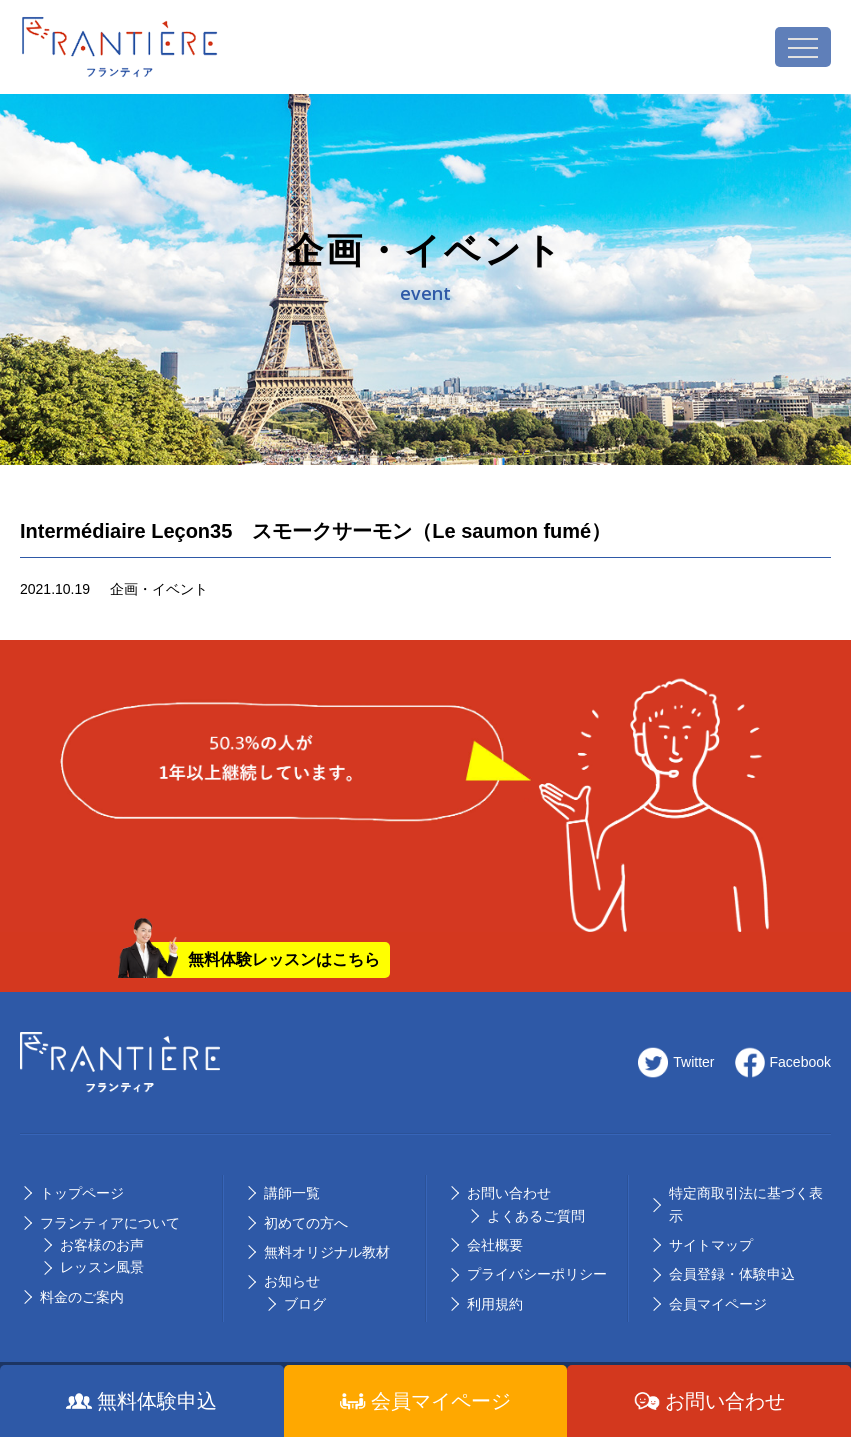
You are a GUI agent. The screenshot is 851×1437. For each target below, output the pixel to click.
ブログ (305, 1304)
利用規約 (495, 1304)
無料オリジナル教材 (327, 1252)
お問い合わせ (509, 1193)
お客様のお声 (102, 1245)
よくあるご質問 (536, 1216)
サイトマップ (711, 1245)
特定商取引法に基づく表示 (746, 1204)
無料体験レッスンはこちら (284, 959)
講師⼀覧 (292, 1193)
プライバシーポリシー (537, 1274)
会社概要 (495, 1245)
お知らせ (292, 1281)
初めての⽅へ (306, 1223)
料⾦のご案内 (82, 1297)
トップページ (82, 1193)
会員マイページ (718, 1304)
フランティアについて (110, 1223)
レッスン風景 (102, 1267)
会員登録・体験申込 (732, 1274)
